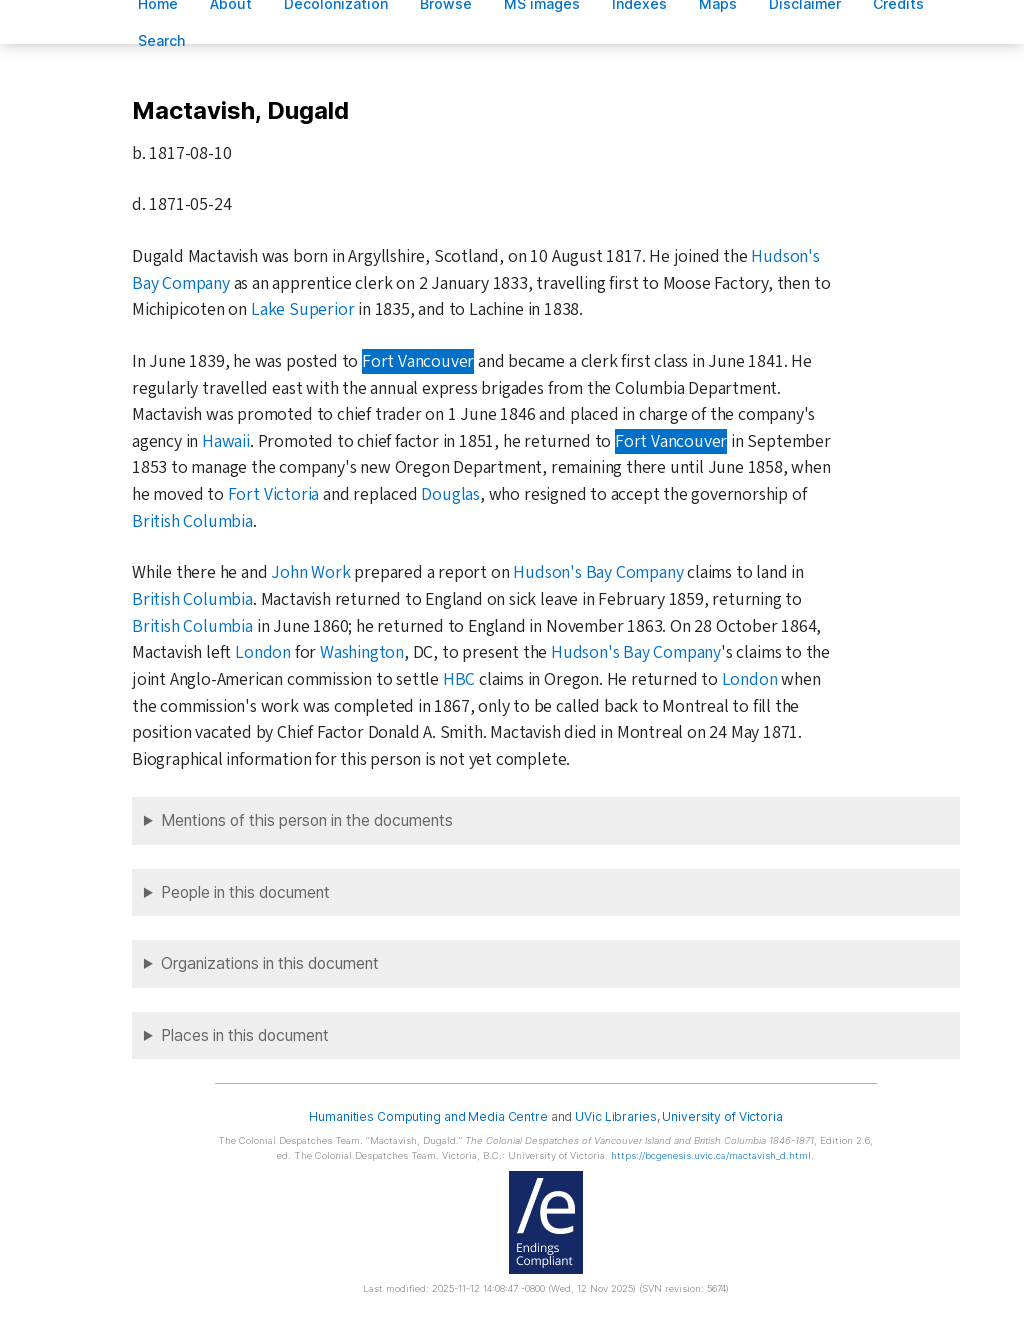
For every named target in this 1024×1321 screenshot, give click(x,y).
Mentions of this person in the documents (307, 820)
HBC (459, 679)
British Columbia (192, 521)
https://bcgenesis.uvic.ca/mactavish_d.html (711, 1155)
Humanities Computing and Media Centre (428, 1116)
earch (162, 40)
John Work (310, 572)
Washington (362, 652)
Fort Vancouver (418, 361)
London (263, 652)
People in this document (245, 892)
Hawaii (226, 441)
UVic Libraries (615, 1116)
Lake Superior (302, 309)
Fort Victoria (273, 494)
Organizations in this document (270, 963)
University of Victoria (722, 1116)
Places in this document (245, 1035)
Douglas (450, 494)
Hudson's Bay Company (598, 572)
